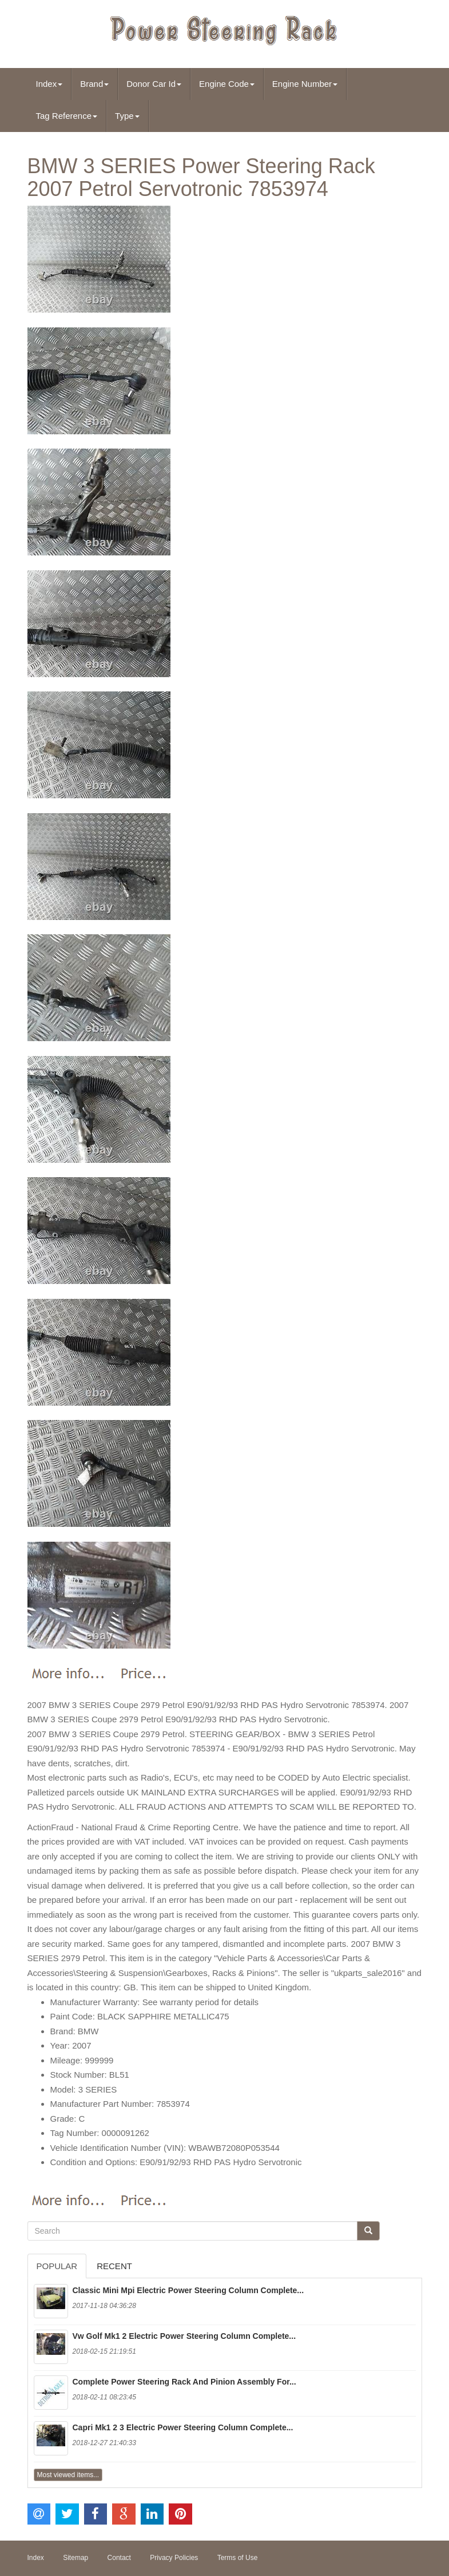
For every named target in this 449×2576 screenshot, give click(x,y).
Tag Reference (67, 116)
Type (127, 116)
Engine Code (227, 84)
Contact (119, 2558)
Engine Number (304, 84)
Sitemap (75, 2558)
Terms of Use (237, 2558)
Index (49, 84)
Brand (94, 84)
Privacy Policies (174, 2558)
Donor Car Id (153, 84)
